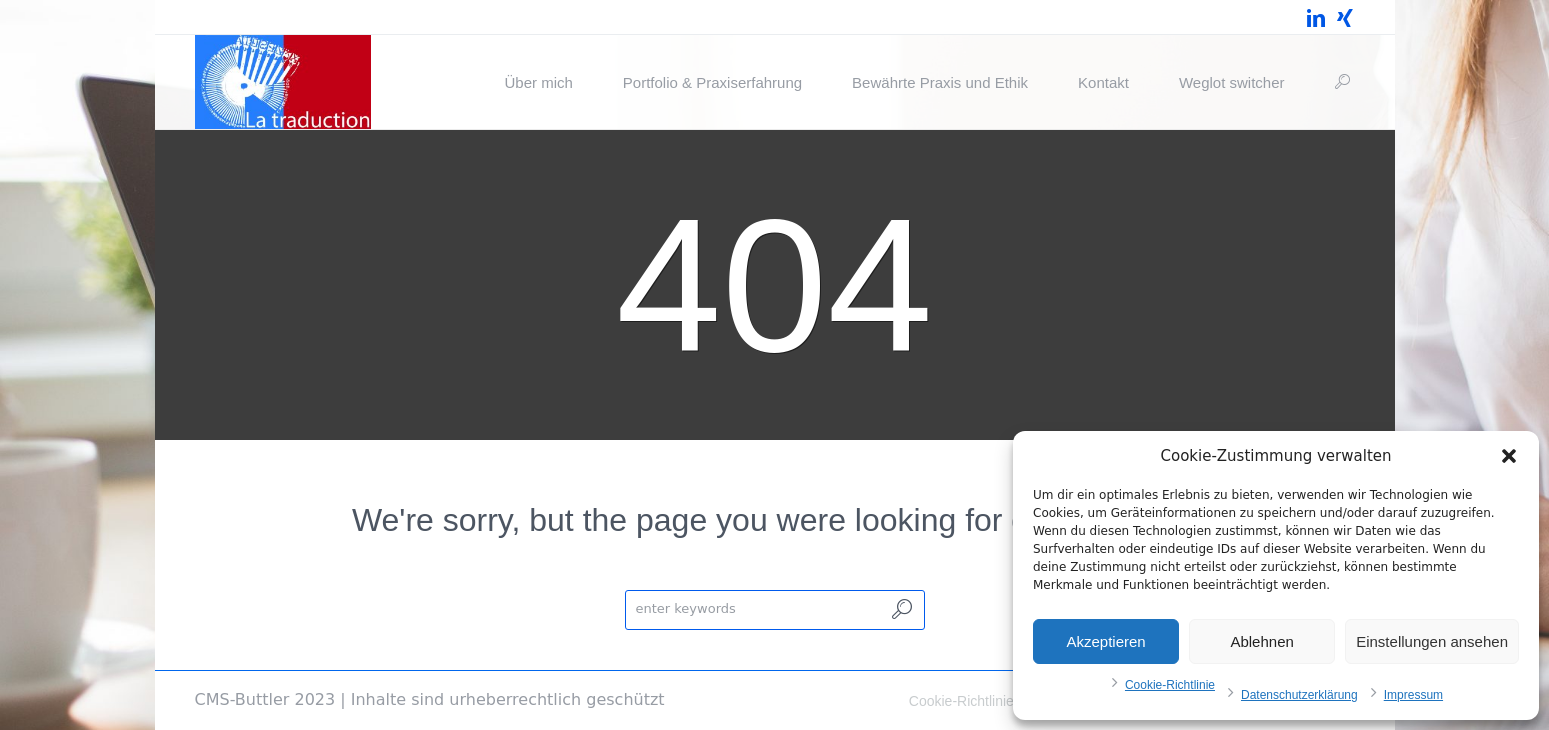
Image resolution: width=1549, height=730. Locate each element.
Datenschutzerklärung (1299, 695)
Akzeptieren (1105, 641)
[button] (1509, 456)
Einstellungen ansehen (1432, 641)
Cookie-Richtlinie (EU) (978, 701)
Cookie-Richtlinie (1170, 685)
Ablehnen (1261, 641)
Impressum (1413, 695)
